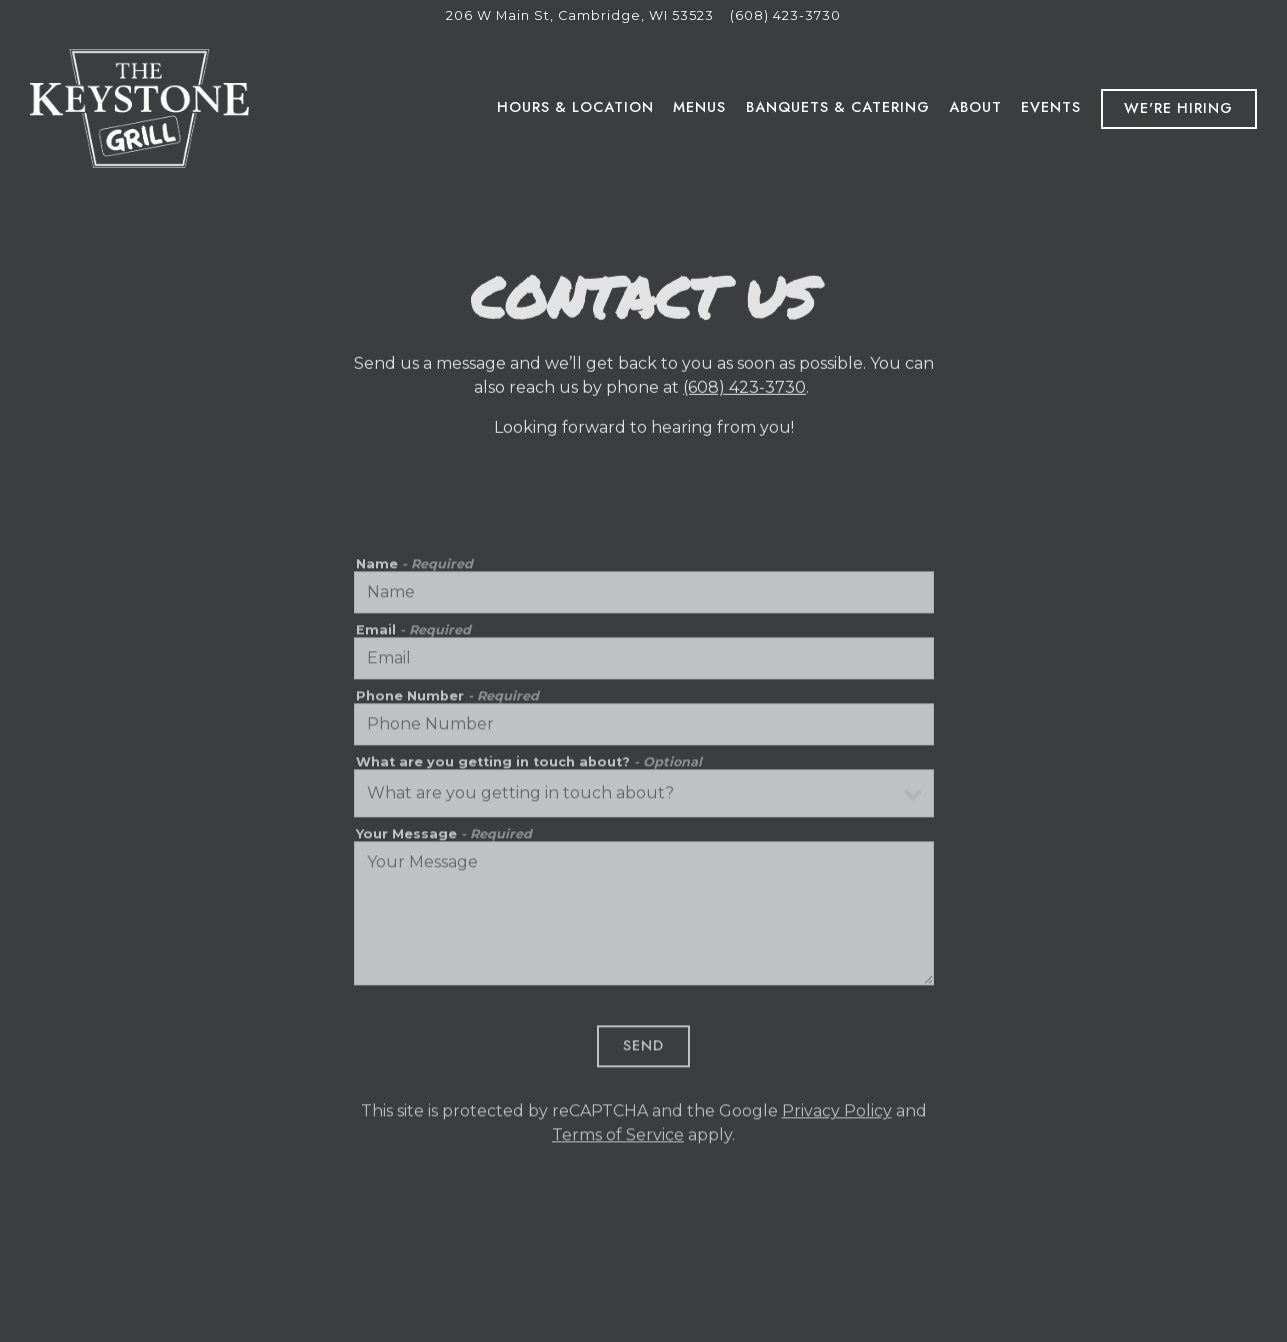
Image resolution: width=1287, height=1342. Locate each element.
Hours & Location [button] (575, 107)
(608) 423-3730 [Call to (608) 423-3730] (785, 15)
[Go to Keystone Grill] (580, 15)
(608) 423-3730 (744, 389)
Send (643, 1050)
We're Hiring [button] (1178, 108)
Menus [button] (699, 107)
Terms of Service (618, 1138)
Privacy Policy (837, 1114)
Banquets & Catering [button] (838, 107)
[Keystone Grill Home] (140, 107)
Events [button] (1051, 107)
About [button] (975, 107)
